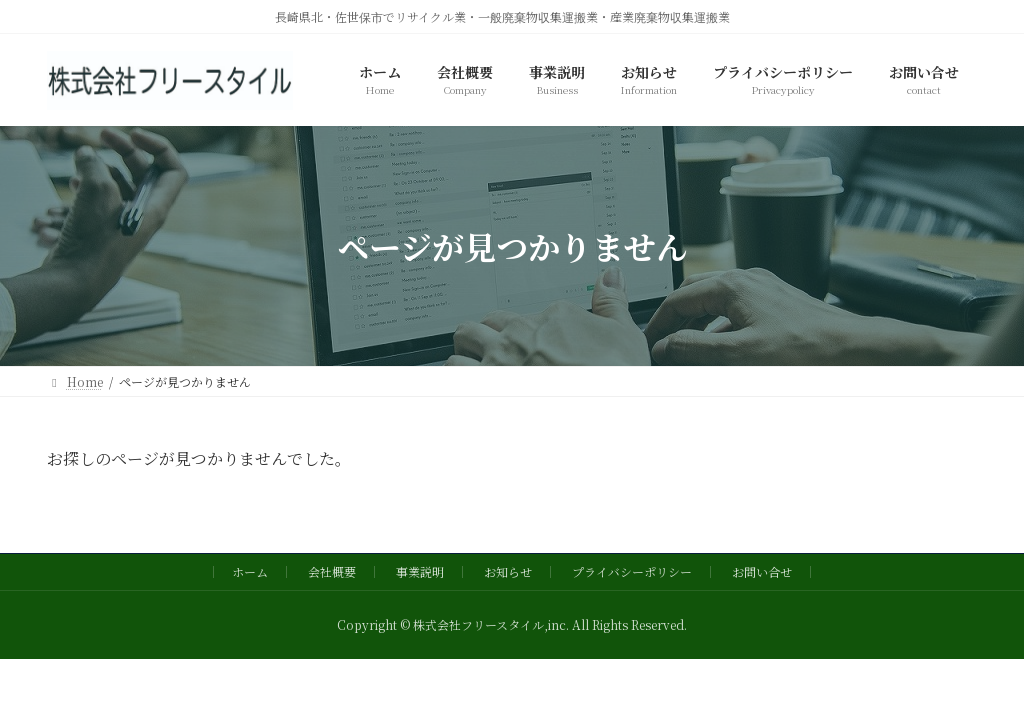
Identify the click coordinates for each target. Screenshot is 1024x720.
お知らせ (508, 571)
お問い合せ (762, 571)
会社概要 (332, 571)
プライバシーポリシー (632, 571)
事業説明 (420, 571)
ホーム (250, 571)
